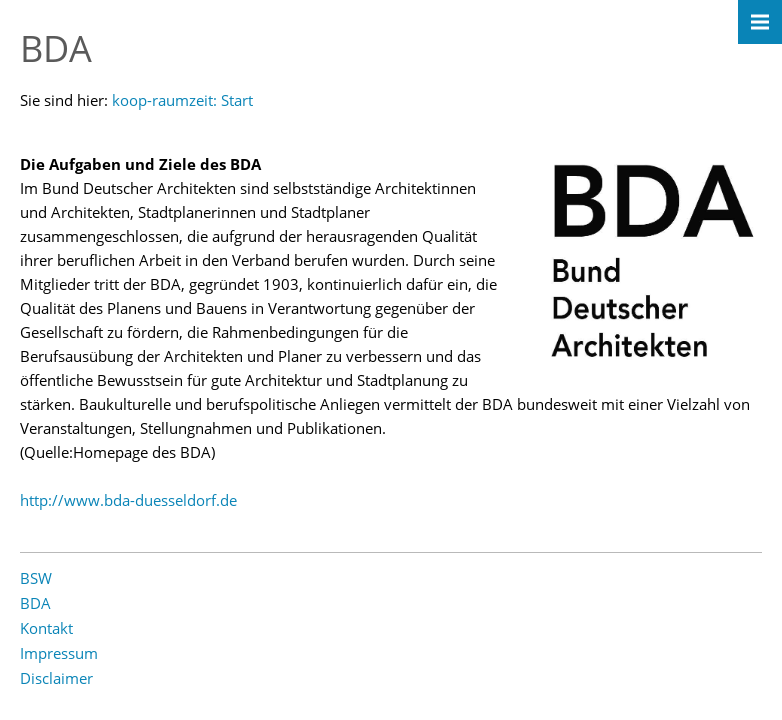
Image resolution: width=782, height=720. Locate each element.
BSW (36, 578)
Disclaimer (56, 678)
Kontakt (46, 628)
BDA (35, 603)
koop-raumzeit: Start (182, 100)
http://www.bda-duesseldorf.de (128, 500)
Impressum (59, 653)
